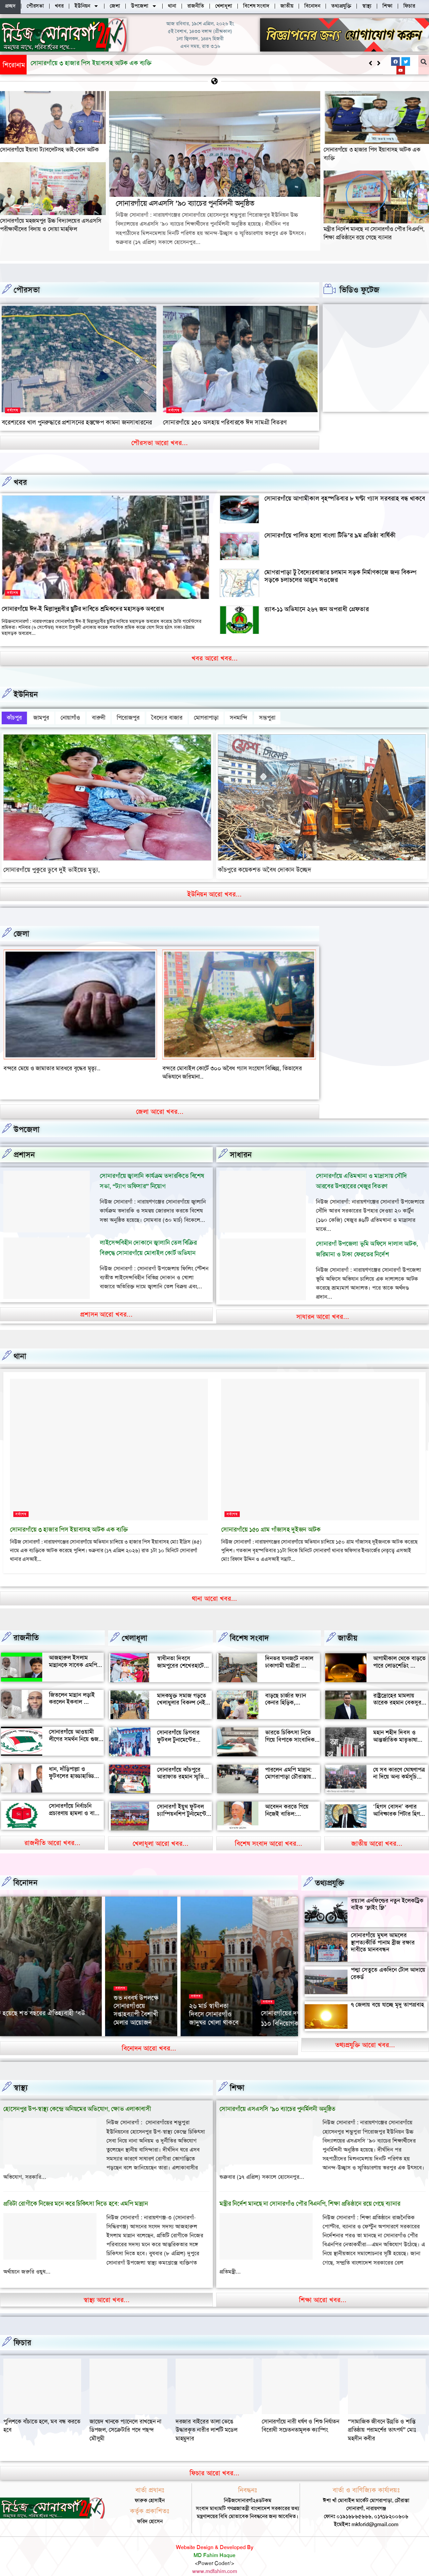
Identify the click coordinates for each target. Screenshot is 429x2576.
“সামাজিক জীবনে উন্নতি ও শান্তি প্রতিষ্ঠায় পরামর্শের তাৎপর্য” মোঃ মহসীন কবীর (37, 2416)
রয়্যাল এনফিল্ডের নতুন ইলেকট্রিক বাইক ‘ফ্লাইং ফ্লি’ (387, 1890)
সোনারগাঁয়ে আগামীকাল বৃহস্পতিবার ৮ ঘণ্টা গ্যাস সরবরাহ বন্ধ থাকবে (344, 498)
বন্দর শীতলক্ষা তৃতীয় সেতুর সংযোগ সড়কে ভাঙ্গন (55, 1064)
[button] (378, 63)
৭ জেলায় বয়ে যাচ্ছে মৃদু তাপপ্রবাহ (387, 1991)
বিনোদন (25, 1869)
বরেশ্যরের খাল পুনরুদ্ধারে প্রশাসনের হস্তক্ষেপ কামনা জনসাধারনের (77, 422)
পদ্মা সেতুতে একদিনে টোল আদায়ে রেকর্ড (388, 1960)
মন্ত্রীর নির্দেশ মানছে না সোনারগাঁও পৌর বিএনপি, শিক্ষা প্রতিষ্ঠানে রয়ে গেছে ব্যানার (374, 233)
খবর (20, 482)
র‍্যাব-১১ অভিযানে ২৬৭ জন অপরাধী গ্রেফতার (316, 609)
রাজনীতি (26, 1624)
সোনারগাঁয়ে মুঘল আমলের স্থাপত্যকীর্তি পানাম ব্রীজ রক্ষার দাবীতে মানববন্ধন (383, 1929)
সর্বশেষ (12, 410)
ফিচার (22, 2329)
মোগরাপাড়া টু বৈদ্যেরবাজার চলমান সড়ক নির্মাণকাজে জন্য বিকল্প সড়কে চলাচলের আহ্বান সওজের (340, 576)
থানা (20, 1343)
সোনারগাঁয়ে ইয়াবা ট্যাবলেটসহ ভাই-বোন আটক (49, 150)
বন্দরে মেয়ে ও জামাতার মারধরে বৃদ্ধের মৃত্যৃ (209, 1064)
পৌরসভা (27, 290)
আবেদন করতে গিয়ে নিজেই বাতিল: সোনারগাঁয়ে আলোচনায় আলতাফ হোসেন (289, 1804)
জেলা (21, 929)
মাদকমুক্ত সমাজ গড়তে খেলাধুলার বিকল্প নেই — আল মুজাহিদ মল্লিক (181, 1689)
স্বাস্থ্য (21, 2074)
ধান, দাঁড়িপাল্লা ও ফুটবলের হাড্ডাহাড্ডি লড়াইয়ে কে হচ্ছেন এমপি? (71, 1766)
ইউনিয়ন (26, 694)
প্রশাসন (24, 1141)
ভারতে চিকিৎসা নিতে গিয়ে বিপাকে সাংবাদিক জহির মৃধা (290, 1726)
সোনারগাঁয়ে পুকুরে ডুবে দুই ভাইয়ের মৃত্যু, (51, 865)
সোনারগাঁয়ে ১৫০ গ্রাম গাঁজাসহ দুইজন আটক (271, 1516)
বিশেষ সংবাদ (249, 1625)
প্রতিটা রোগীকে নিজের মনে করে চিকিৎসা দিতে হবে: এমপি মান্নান (75, 2190)
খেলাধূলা (134, 1625)
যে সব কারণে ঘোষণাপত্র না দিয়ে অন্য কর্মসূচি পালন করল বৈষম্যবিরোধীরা (399, 1767)
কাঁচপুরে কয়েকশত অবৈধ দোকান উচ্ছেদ (264, 865)
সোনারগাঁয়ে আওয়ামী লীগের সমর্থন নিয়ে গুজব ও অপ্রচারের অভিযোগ (75, 1725)
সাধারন (241, 1141)
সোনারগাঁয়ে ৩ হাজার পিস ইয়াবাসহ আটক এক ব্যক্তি (69, 1516)
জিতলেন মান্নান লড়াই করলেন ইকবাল (72, 1685)
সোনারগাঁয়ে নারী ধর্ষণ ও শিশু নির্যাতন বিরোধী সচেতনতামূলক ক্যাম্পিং (386, 2412)
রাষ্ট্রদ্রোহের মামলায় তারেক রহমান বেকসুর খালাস (397, 1689)
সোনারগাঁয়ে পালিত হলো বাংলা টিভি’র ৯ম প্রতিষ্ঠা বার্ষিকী (330, 535)
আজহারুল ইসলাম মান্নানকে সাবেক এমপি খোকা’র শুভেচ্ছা (73, 1651)
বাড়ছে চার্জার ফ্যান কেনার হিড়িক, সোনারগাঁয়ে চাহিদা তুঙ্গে (290, 1689)
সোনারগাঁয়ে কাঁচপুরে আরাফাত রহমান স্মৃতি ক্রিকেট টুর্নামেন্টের (180, 1763)
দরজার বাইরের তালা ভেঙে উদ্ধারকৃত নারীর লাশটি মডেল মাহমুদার (292, 2416)
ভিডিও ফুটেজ (359, 290)
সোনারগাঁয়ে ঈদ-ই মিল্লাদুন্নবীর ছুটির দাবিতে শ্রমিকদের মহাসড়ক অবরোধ (83, 609)
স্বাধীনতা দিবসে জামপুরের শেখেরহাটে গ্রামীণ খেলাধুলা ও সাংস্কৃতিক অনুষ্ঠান (180, 1656)
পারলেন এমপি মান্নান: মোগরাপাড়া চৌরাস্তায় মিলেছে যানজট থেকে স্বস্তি (288, 1767)
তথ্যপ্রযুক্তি (329, 1869)
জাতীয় (348, 1625)
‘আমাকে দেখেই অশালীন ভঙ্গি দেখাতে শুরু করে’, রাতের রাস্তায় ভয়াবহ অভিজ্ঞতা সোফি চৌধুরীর (184, 1989)
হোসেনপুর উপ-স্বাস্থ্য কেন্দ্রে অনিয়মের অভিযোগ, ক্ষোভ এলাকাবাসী (77, 2095)
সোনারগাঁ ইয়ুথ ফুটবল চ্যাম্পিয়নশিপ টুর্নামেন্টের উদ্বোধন (183, 1800)
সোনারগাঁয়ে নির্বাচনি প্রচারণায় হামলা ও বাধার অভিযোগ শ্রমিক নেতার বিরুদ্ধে (75, 1803)
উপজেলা (27, 1116)
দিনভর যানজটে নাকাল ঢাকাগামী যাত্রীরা (289, 1648)
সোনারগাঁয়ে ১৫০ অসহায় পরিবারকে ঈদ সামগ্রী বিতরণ (224, 422)
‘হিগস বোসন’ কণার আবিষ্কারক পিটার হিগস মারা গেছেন (398, 1800)
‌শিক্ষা (237, 2074)
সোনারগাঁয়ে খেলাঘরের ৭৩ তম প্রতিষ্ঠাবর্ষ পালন (261, 2001)
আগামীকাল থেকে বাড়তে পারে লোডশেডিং (399, 1648)
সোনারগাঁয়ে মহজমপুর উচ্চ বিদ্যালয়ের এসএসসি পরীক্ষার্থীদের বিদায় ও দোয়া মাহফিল (50, 225)
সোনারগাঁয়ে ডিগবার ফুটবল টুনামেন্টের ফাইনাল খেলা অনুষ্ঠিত (181, 1726)
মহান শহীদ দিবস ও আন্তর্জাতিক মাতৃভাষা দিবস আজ (395, 1726)
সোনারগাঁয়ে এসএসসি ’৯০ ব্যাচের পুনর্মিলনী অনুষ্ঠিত (91, 63)
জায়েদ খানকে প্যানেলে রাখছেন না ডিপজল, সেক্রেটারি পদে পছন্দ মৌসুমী (211, 2416)
